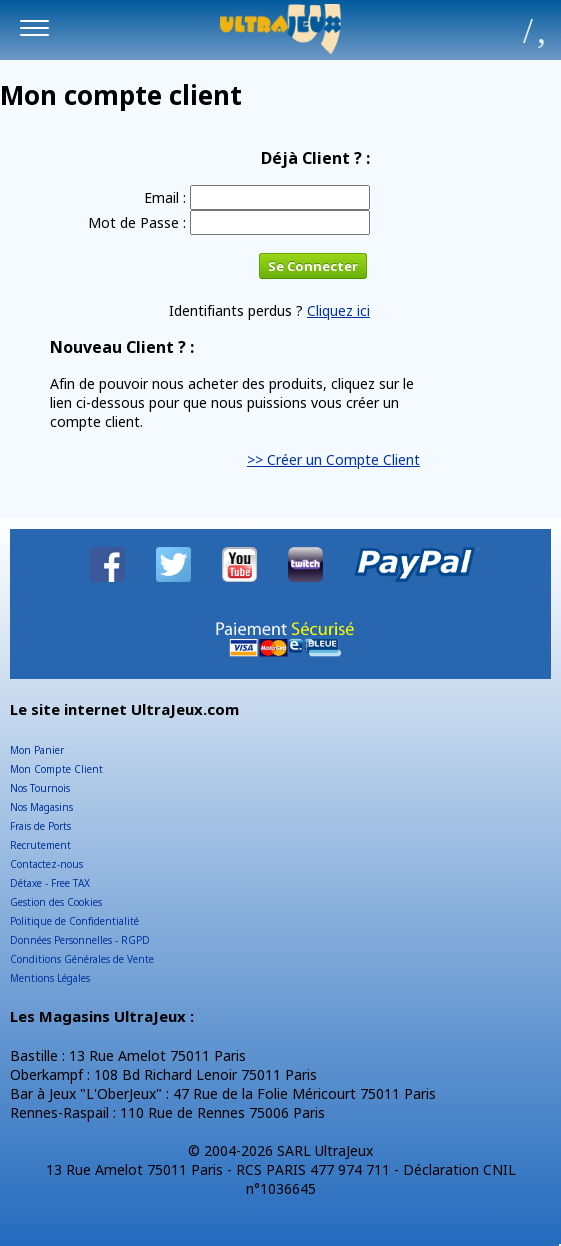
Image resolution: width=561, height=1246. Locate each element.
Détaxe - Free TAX (50, 883)
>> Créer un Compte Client (333, 459)
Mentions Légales (50, 978)
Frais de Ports (40, 826)
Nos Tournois (40, 788)
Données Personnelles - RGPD (80, 940)
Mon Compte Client (56, 769)
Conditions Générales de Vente (82, 959)
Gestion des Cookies (56, 902)
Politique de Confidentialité (74, 921)
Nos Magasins (41, 807)
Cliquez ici (338, 310)
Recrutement (40, 845)
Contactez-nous (46, 864)
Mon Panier (37, 750)
